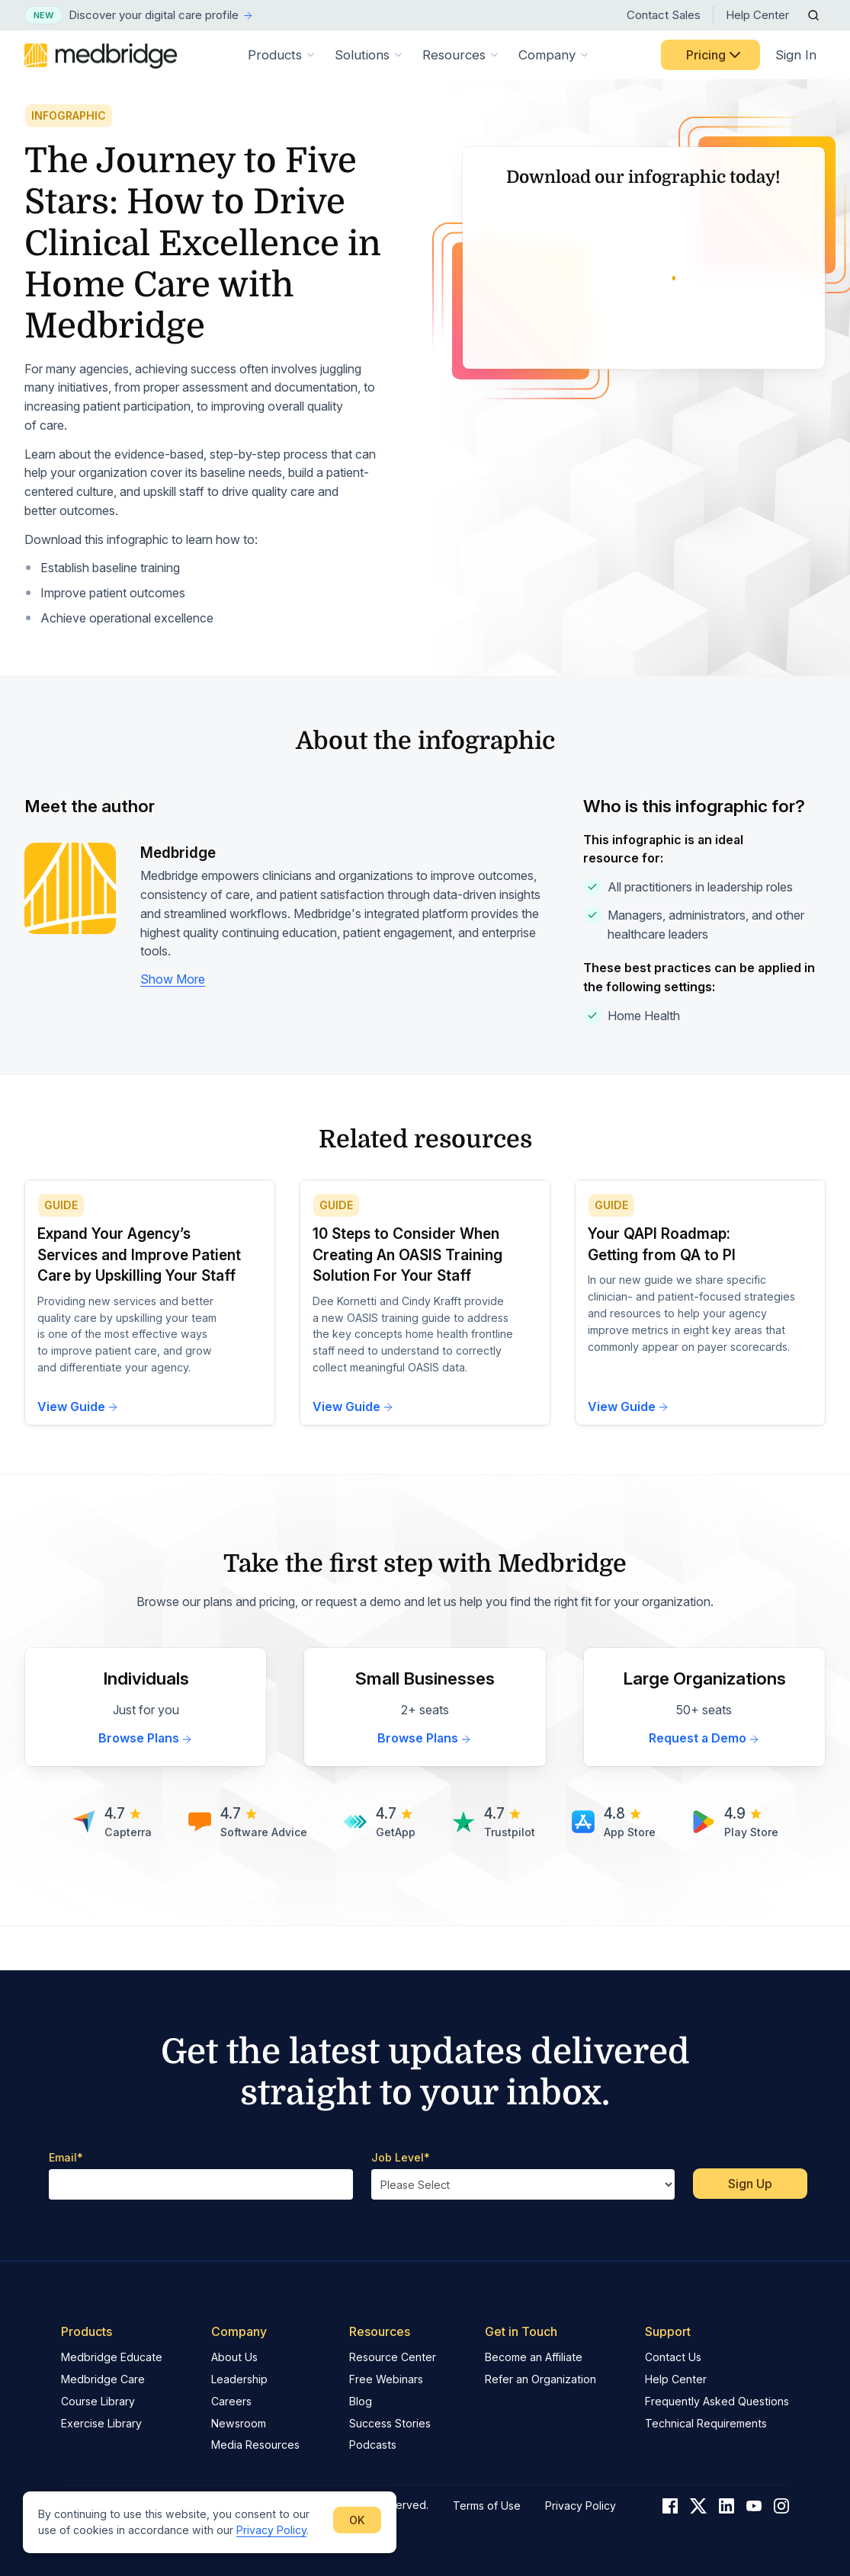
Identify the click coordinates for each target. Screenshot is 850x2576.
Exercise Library (101, 2423)
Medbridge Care (103, 2379)
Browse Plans (145, 1782)
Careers (231, 2401)
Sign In (795, 54)
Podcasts (372, 2445)
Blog (360, 2401)
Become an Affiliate (533, 2356)
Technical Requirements (706, 2423)
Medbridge (178, 896)
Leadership (239, 2379)
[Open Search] (813, 15)
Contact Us (673, 2356)
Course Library (98, 2401)
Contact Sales (664, 15)
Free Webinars (386, 2379)
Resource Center (392, 2356)
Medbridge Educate (111, 2356)
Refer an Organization (540, 2379)
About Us (234, 2356)
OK (357, 2520)
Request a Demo (704, 1782)
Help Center (757, 15)
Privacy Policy (271, 2529)
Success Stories (390, 2423)
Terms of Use (487, 2505)
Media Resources (255, 2445)
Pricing (715, 55)
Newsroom (238, 2423)
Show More (172, 1023)
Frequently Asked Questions (717, 2401)
